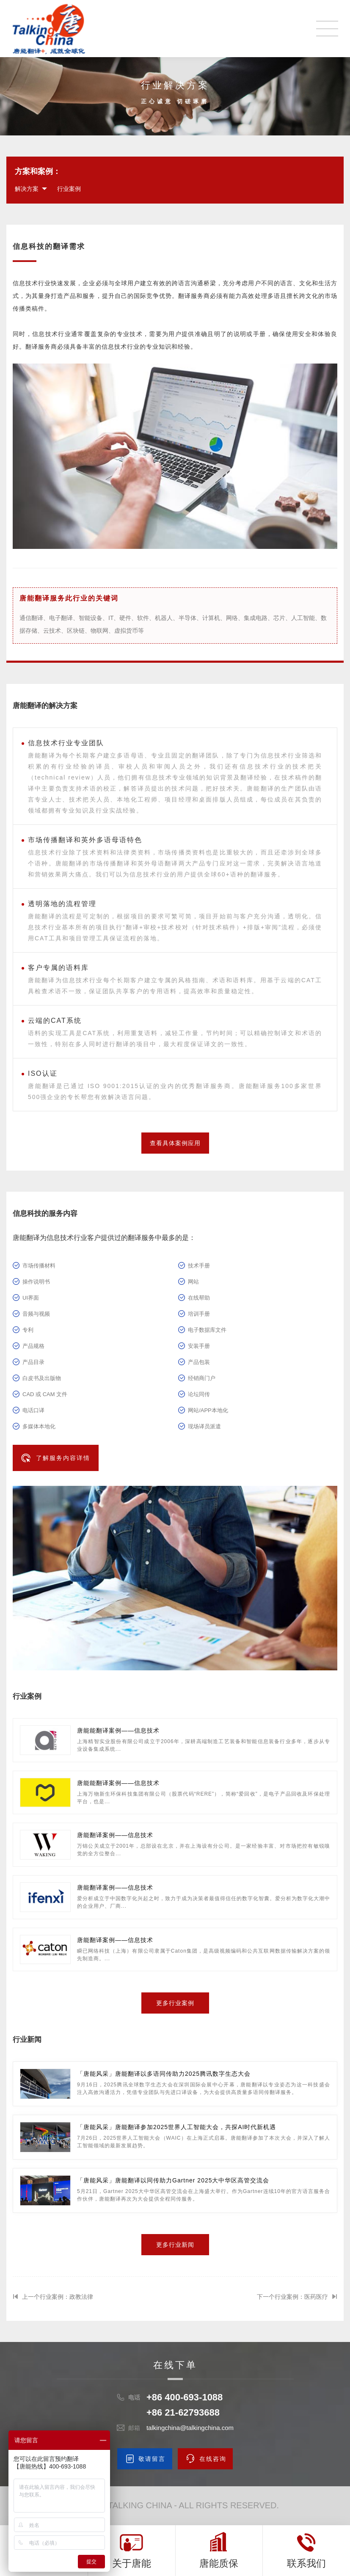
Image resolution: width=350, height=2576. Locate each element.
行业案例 (69, 188)
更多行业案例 (175, 2003)
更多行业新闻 (175, 2244)
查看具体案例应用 (175, 1143)
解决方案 (27, 188)
